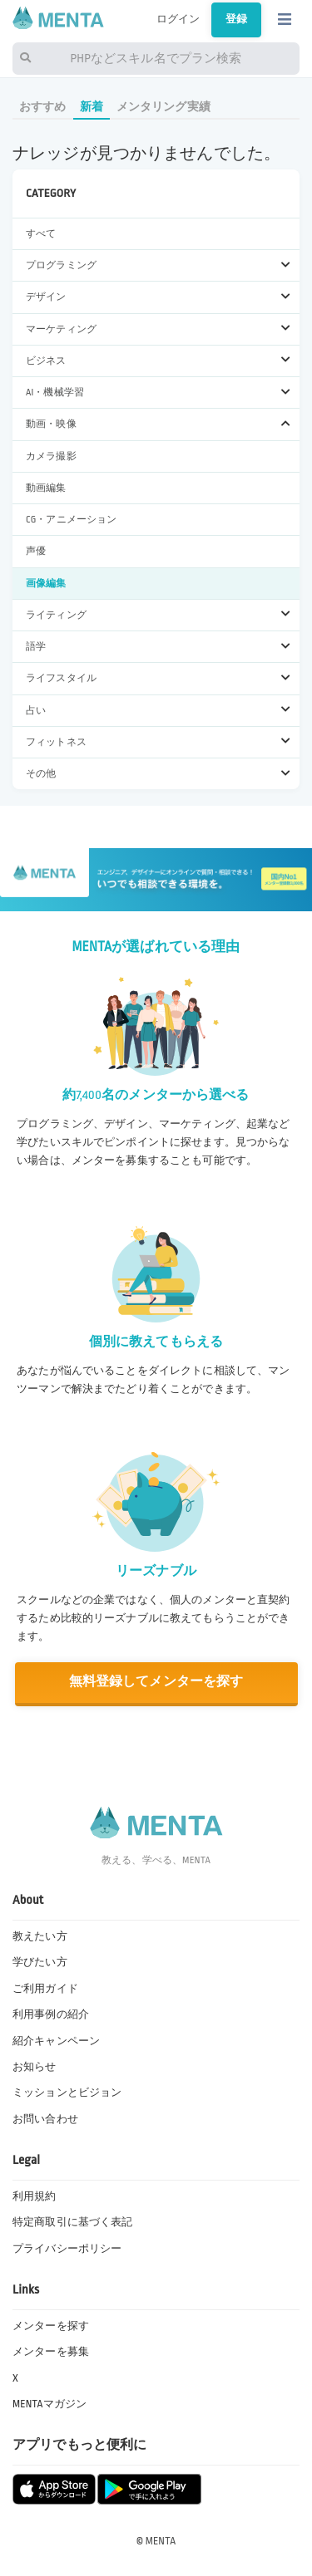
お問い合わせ (45, 2119)
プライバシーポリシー (66, 2249)
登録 (236, 19)
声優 (36, 551)
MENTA (161, 2541)
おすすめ (43, 107)
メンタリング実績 (163, 107)
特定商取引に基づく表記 (72, 2222)
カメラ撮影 (51, 456)
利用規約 (34, 2196)
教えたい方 (39, 1936)
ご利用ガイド (45, 1989)
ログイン (178, 19)
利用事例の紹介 (50, 2014)
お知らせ (34, 2067)
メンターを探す (50, 2326)
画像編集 (46, 583)
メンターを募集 (50, 2352)
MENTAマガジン (49, 2404)
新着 (91, 107)
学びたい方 (39, 1962)
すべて (41, 233)
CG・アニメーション (71, 519)
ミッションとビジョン (66, 2092)
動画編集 (46, 488)
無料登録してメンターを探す (156, 1682)
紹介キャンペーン (56, 2041)
